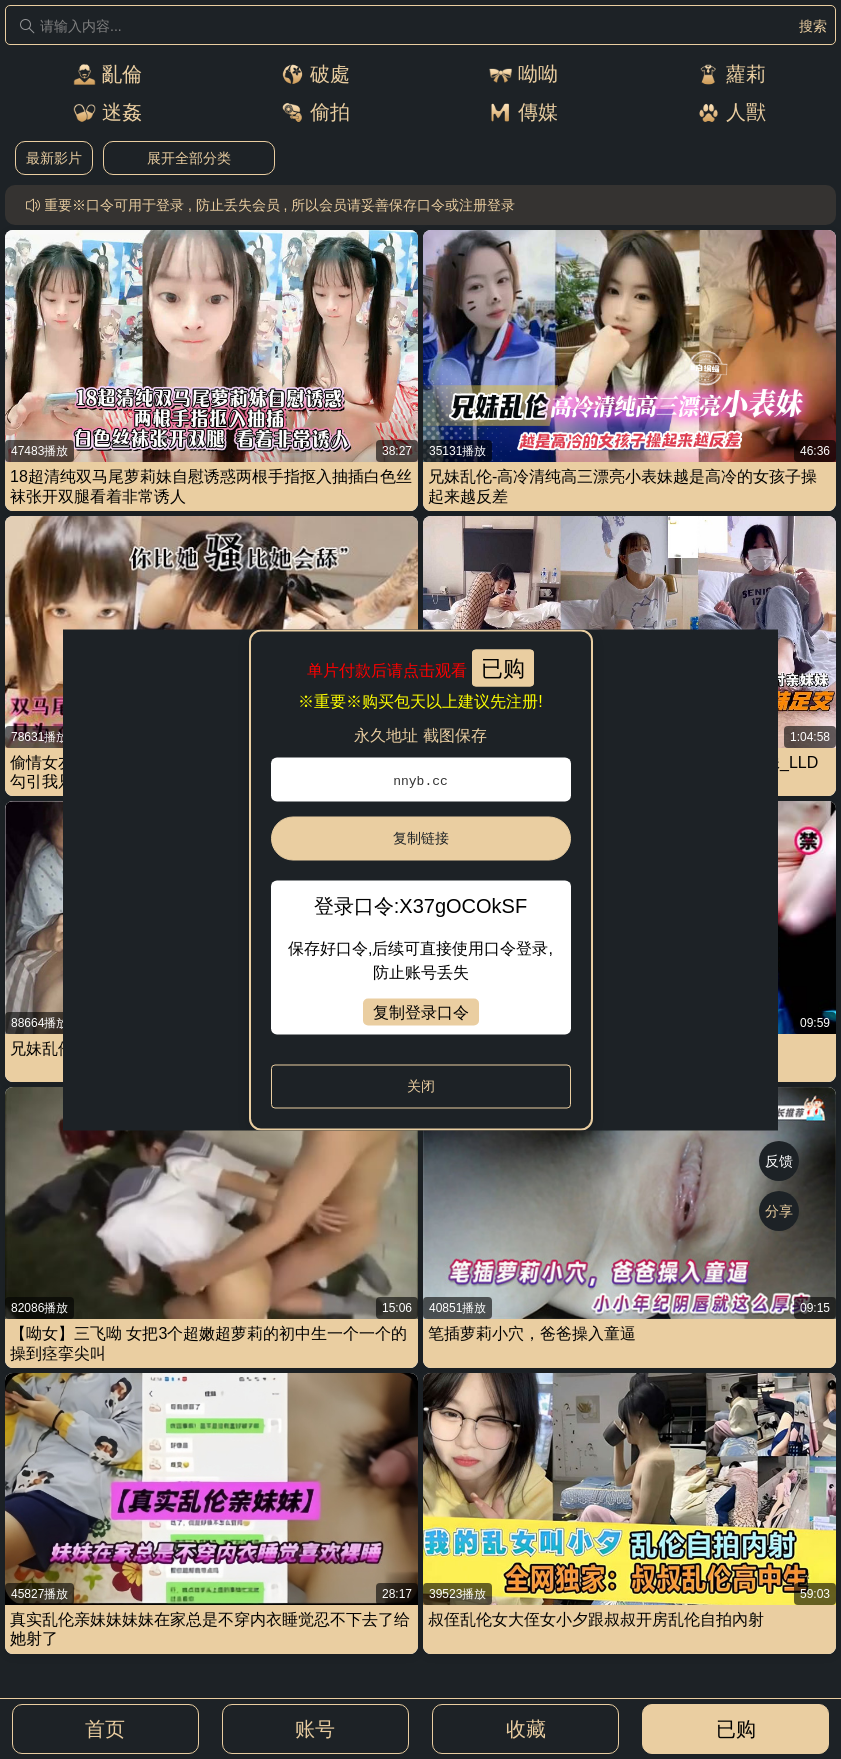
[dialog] (420, 879)
